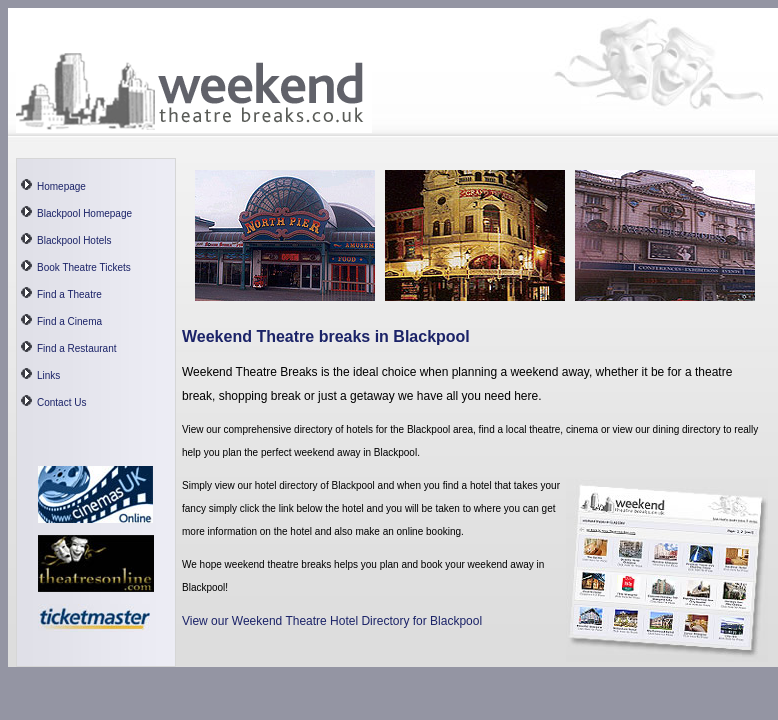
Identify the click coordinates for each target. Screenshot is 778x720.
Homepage (61, 186)
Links (48, 375)
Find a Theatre (69, 294)
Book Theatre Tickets (84, 267)
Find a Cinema (69, 321)
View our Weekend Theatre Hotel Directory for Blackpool (332, 621)
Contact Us (61, 402)
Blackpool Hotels (74, 240)
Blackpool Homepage (84, 213)
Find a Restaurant (77, 348)
